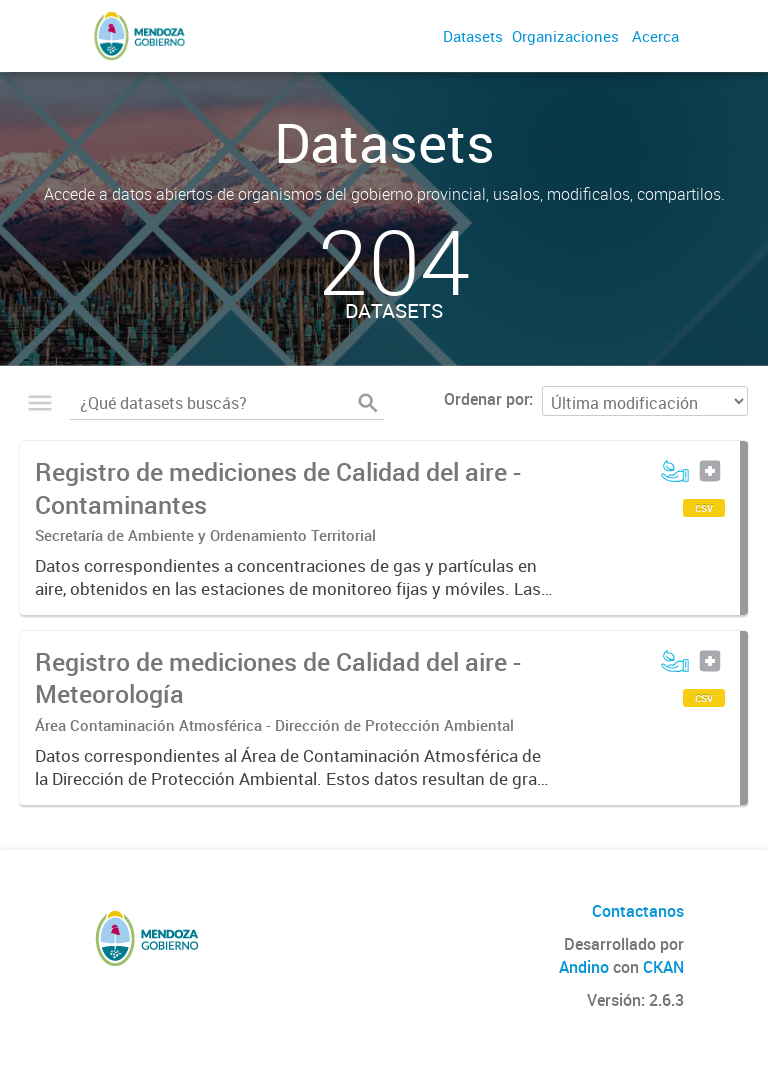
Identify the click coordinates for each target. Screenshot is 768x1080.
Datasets (473, 36)
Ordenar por (486, 399)
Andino (584, 967)
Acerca (655, 36)
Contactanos (638, 911)
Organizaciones (565, 36)
